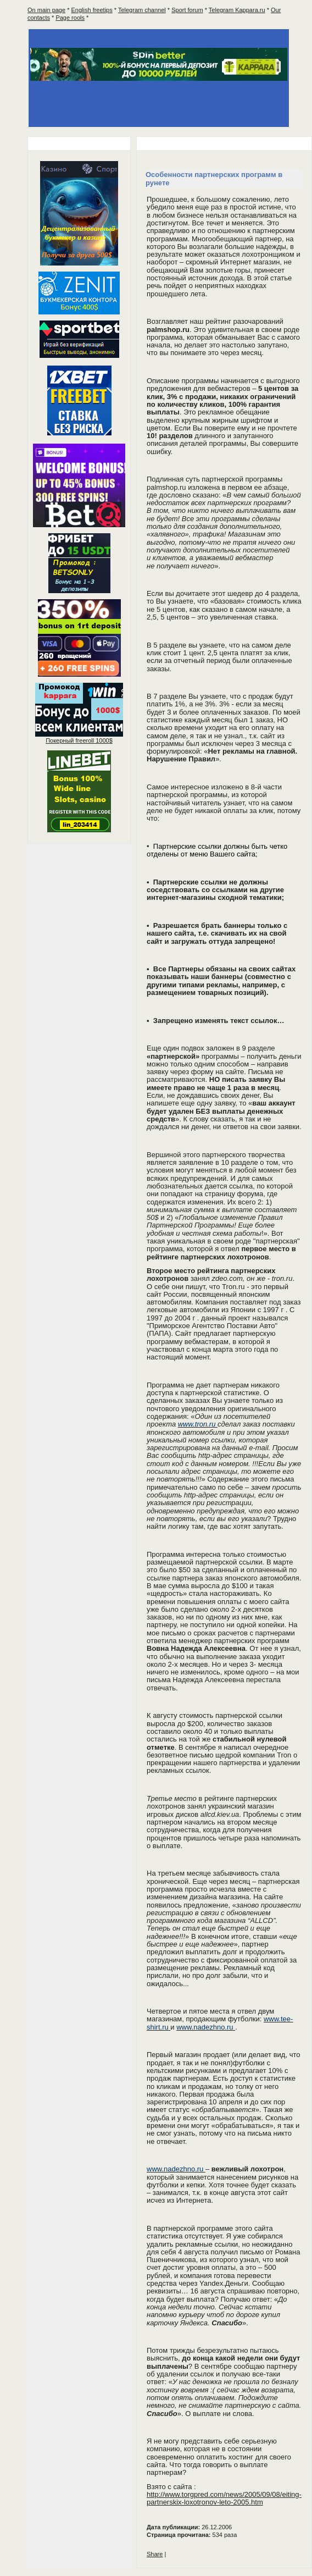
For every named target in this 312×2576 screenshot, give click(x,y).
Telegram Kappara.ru (237, 10)
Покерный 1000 (79, 740)
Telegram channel (142, 10)
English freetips (92, 10)
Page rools (70, 17)
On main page (46, 10)
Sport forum (187, 10)
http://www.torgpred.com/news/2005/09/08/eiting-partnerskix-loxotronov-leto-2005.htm (224, 2498)
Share (155, 2554)
